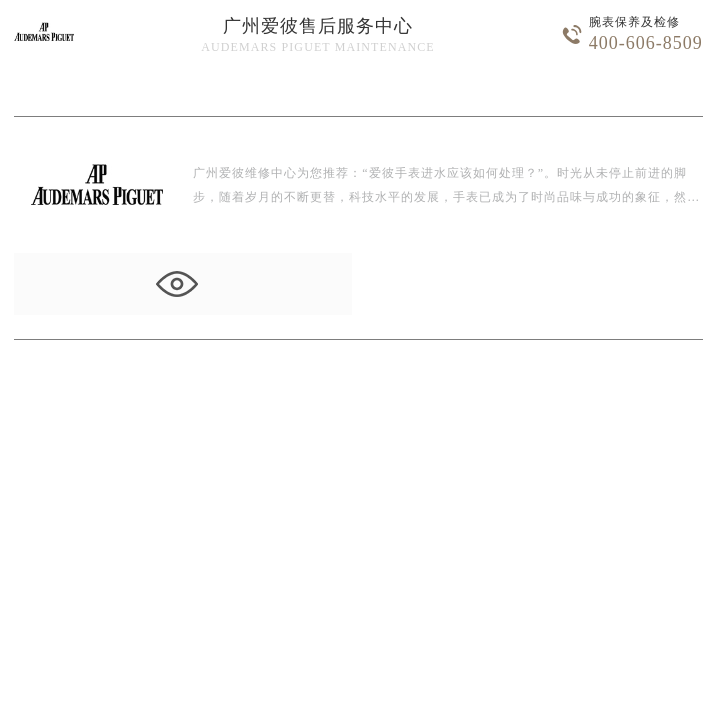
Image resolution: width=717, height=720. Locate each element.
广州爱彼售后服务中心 (318, 26)
